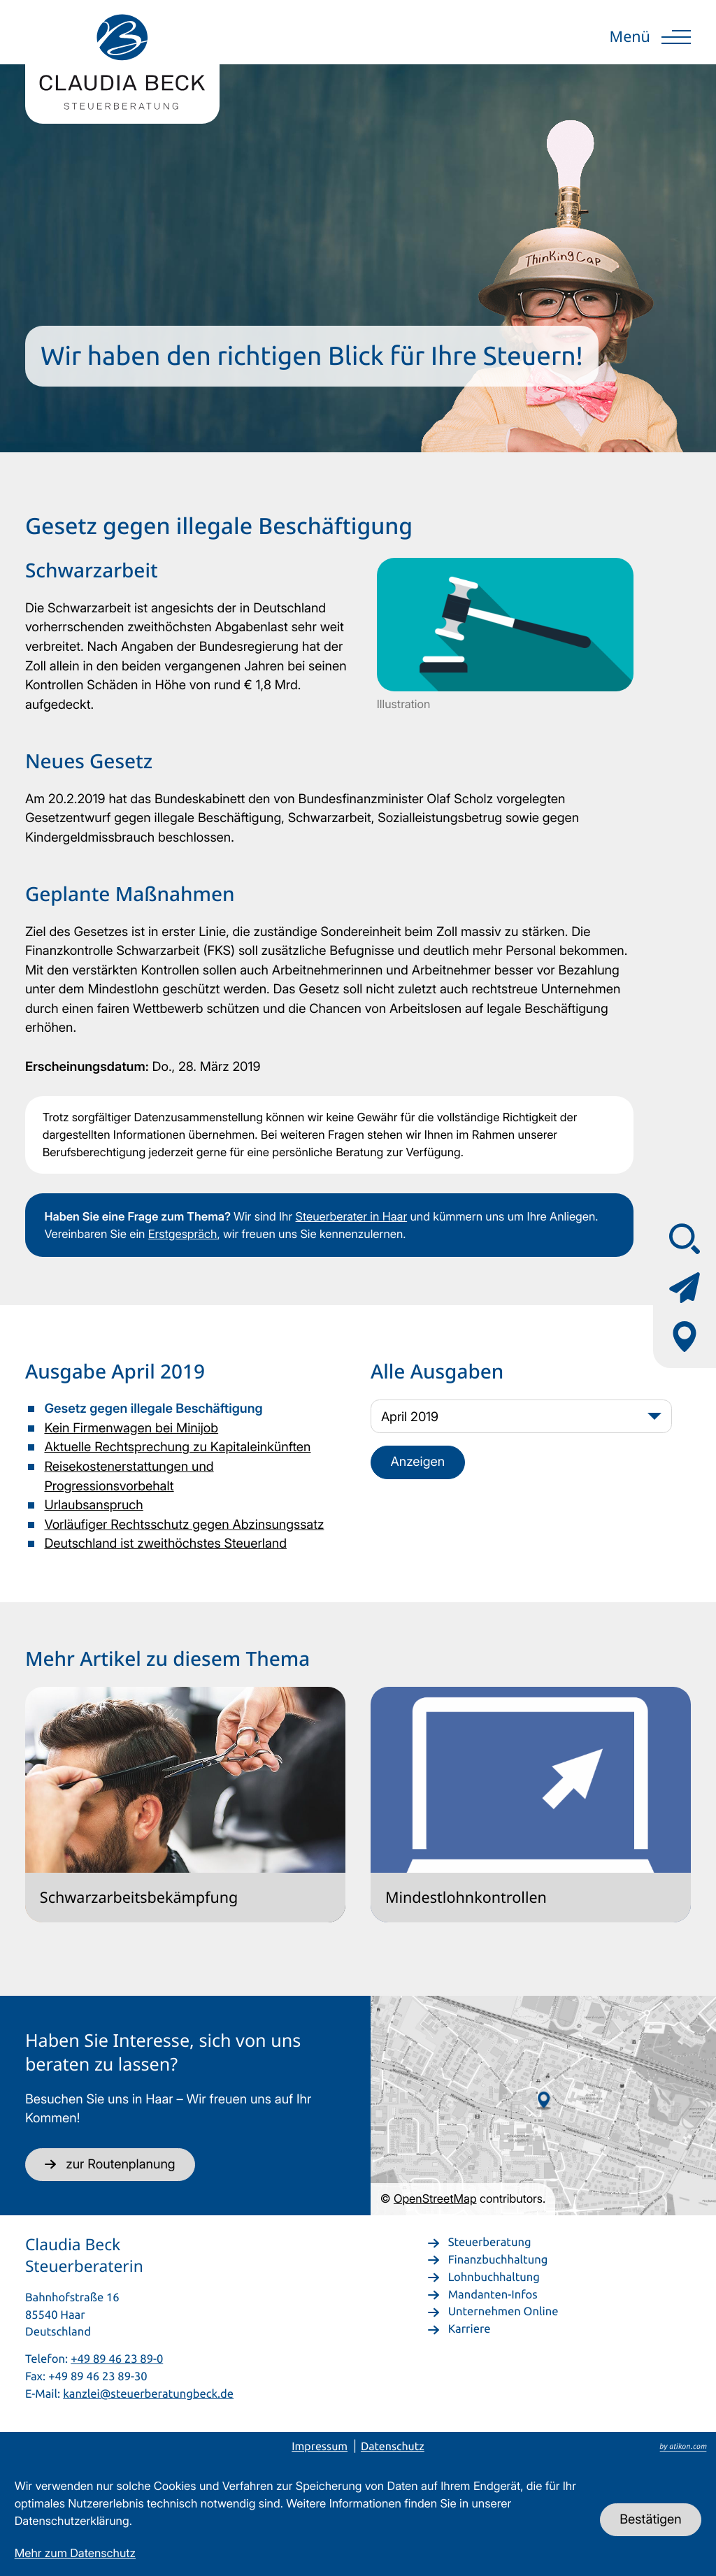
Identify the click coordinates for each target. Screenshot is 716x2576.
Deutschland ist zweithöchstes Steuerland (165, 1543)
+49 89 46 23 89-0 (117, 2358)
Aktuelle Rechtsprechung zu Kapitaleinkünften (177, 1447)
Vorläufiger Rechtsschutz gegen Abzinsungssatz (184, 1524)
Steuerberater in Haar (352, 1216)
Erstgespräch (182, 1234)
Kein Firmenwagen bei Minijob (131, 1428)
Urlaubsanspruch (93, 1505)
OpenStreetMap (435, 2199)
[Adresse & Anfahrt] (684, 1336)
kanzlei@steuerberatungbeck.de (148, 2393)
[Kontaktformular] (684, 1288)
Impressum (320, 2446)
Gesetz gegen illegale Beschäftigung (153, 1408)
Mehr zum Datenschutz (75, 2553)
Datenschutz (392, 2446)
